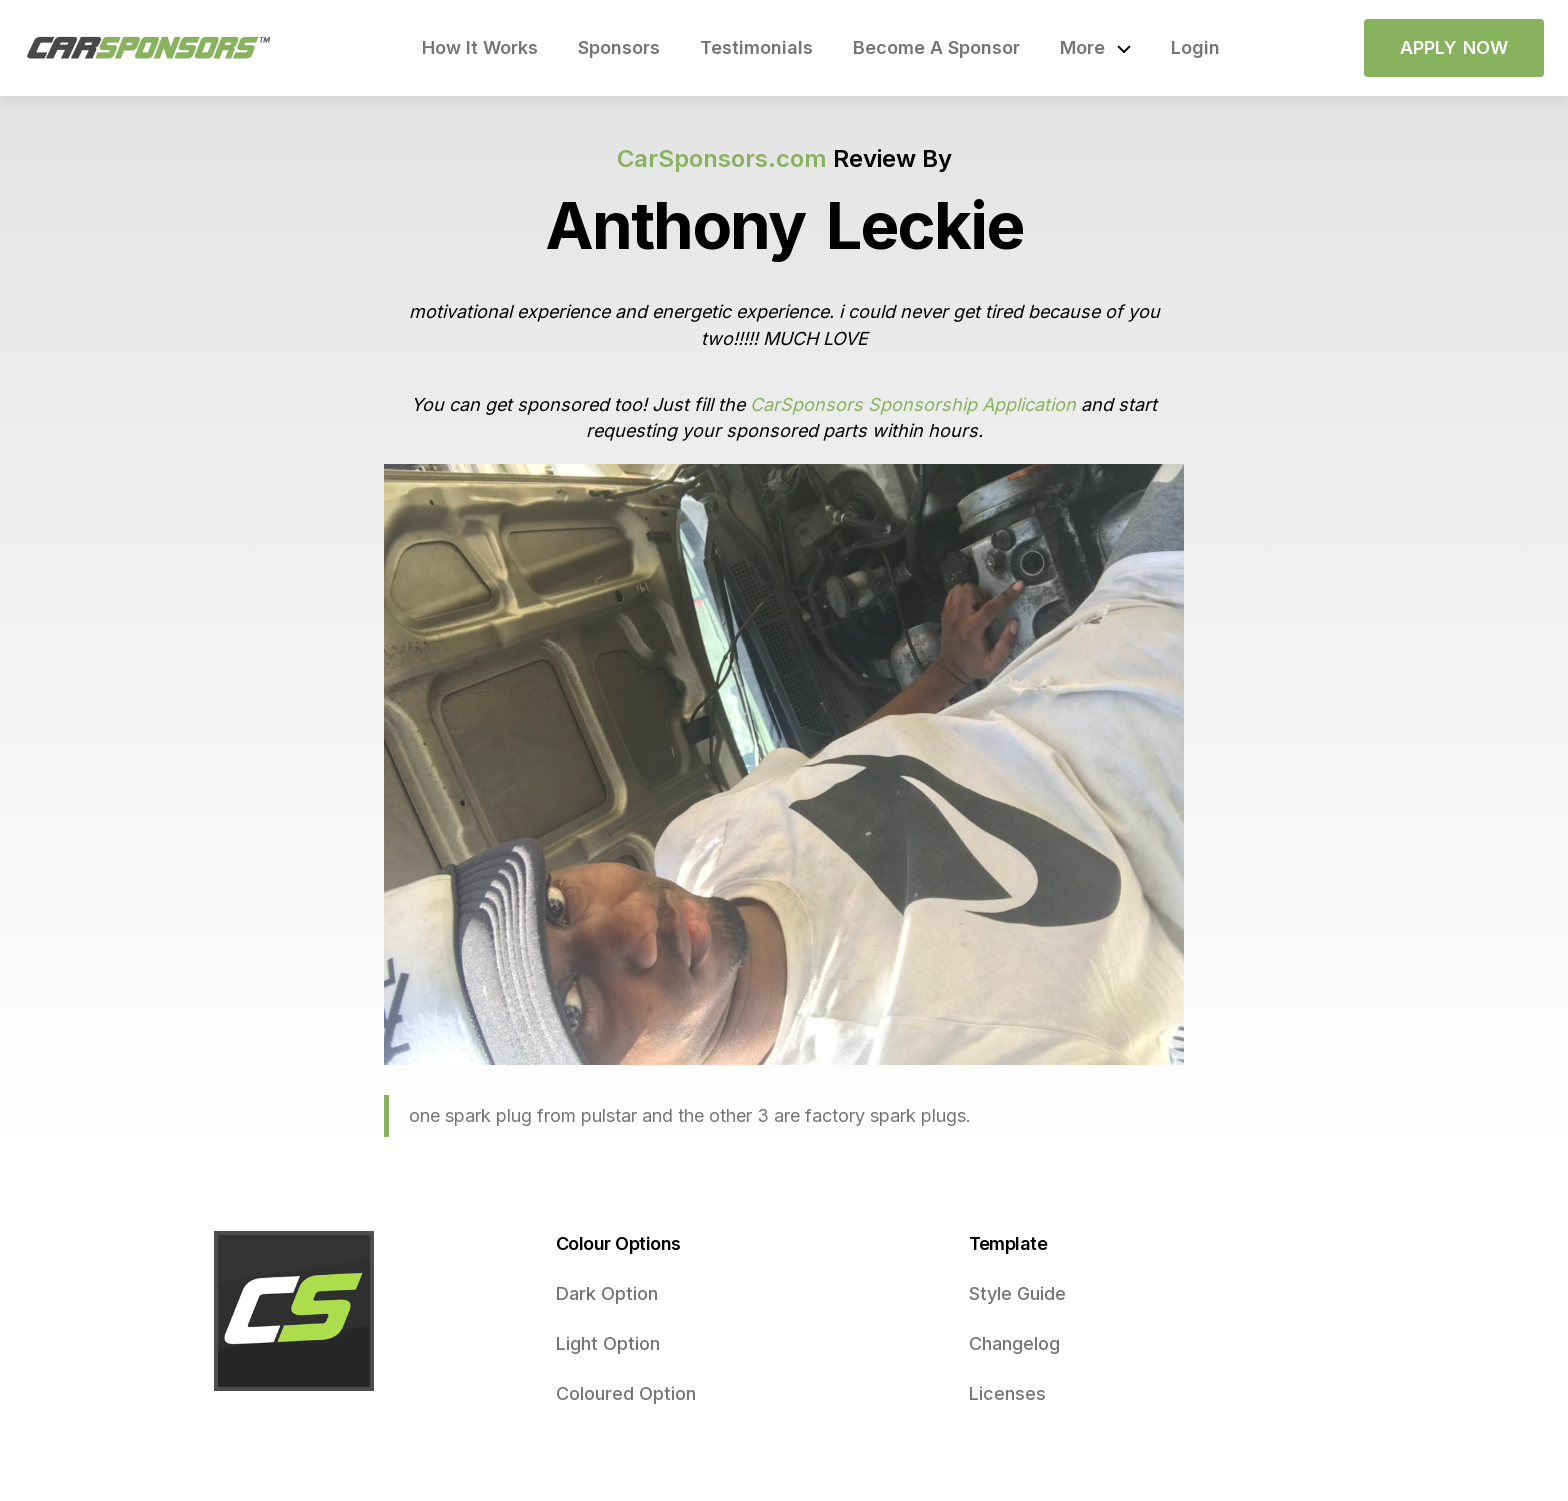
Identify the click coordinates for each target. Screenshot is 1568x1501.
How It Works (480, 47)
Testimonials (756, 47)
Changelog (1014, 1343)
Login (1195, 47)
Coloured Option (626, 1393)
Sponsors (619, 47)
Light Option (608, 1343)
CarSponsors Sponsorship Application (913, 404)
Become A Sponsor (936, 47)
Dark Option (607, 1293)
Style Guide (1017, 1293)
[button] (1095, 48)
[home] (149, 48)
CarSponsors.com (722, 158)
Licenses (1007, 1393)
